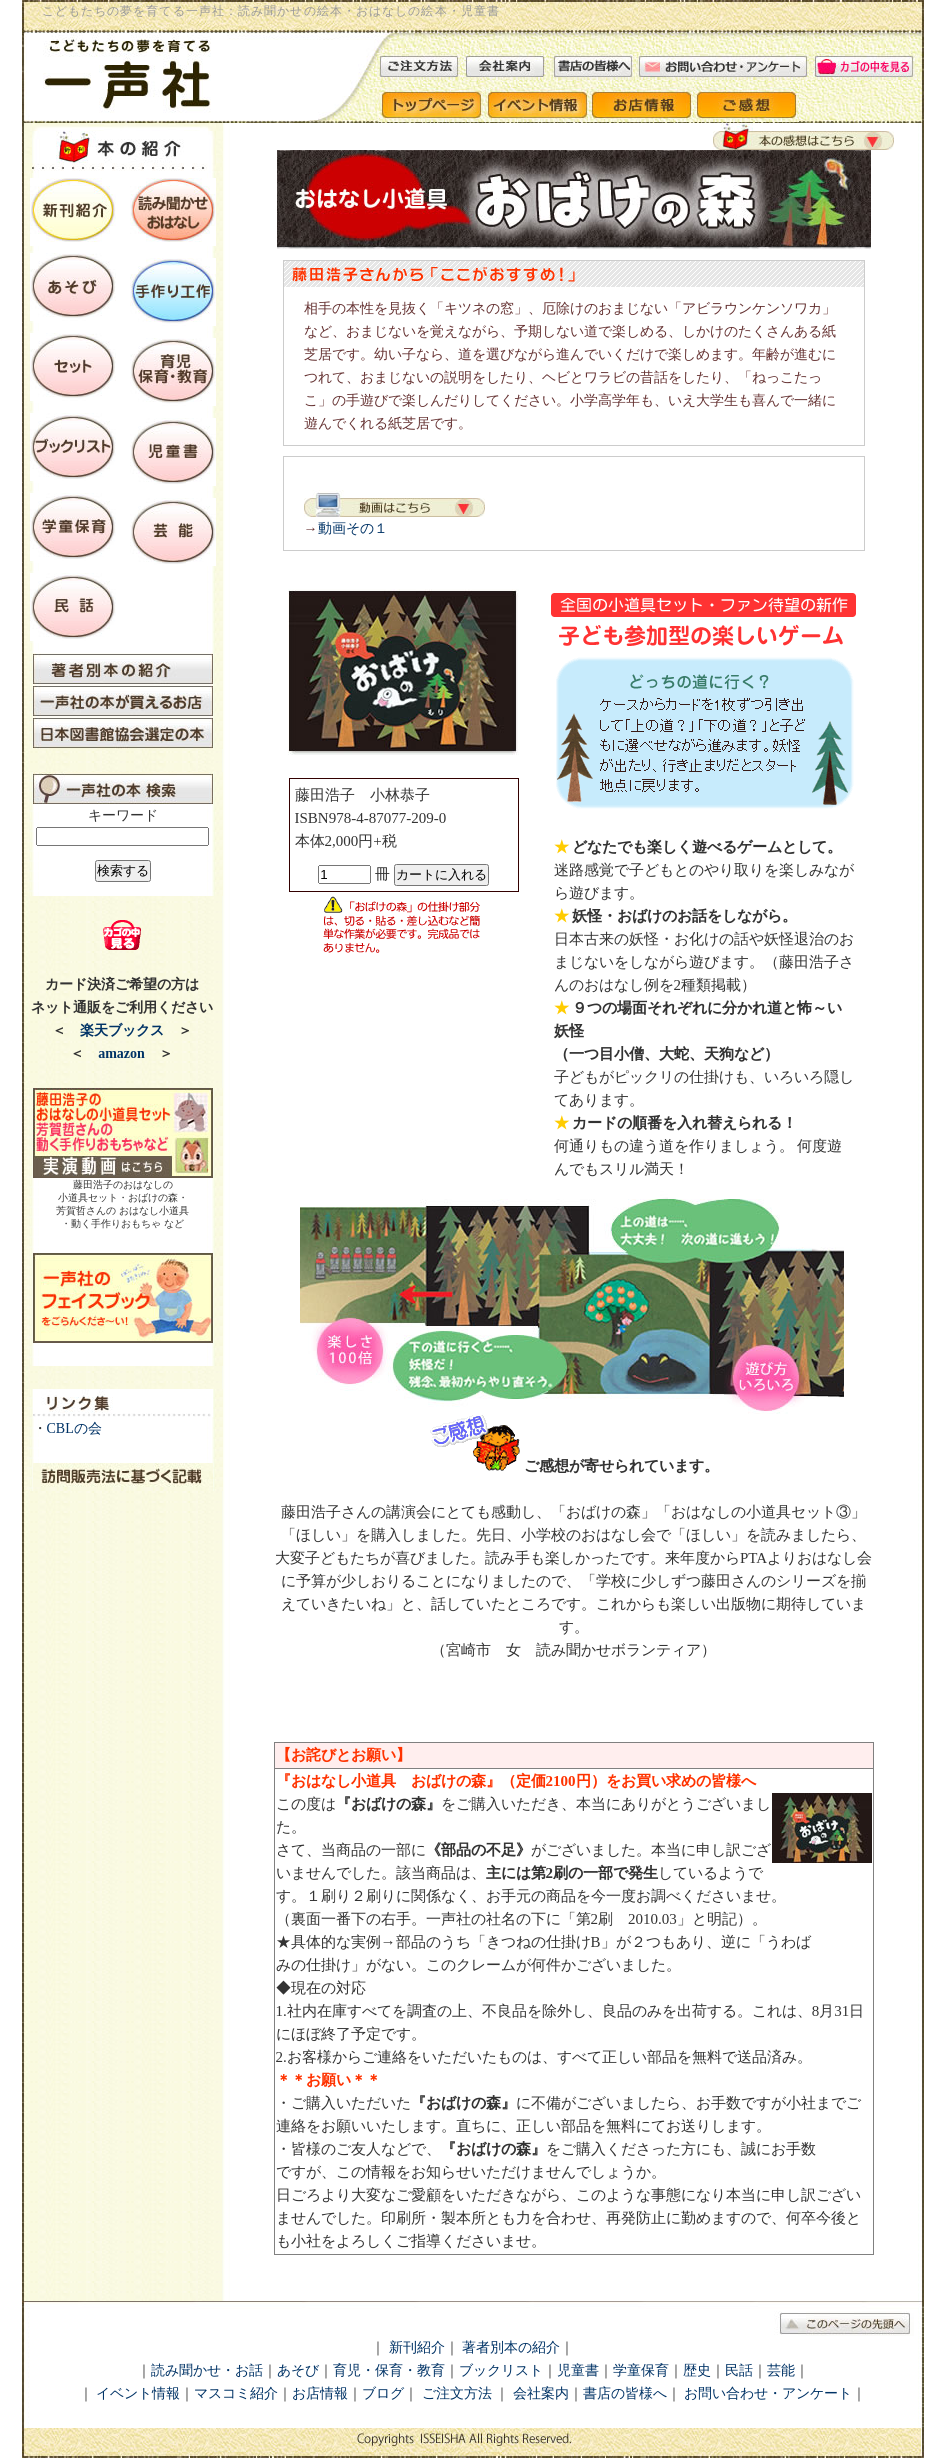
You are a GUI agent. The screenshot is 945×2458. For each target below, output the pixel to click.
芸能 (781, 2370)
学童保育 (641, 2370)
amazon (121, 1053)
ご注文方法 (457, 2393)
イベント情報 (138, 2393)
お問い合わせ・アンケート (768, 2393)
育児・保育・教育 (389, 2370)
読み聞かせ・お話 (207, 2370)
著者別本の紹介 (511, 2347)
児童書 (578, 2370)
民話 (739, 2370)
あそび (298, 2370)
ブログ (383, 2393)
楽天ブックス (122, 1030)
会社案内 (539, 2393)
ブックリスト (501, 2370)
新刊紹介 (417, 2347)
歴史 (697, 2370)
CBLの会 (74, 1428)
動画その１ (353, 528)
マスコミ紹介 (236, 2393)
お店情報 (320, 2393)
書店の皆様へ (625, 2393)
